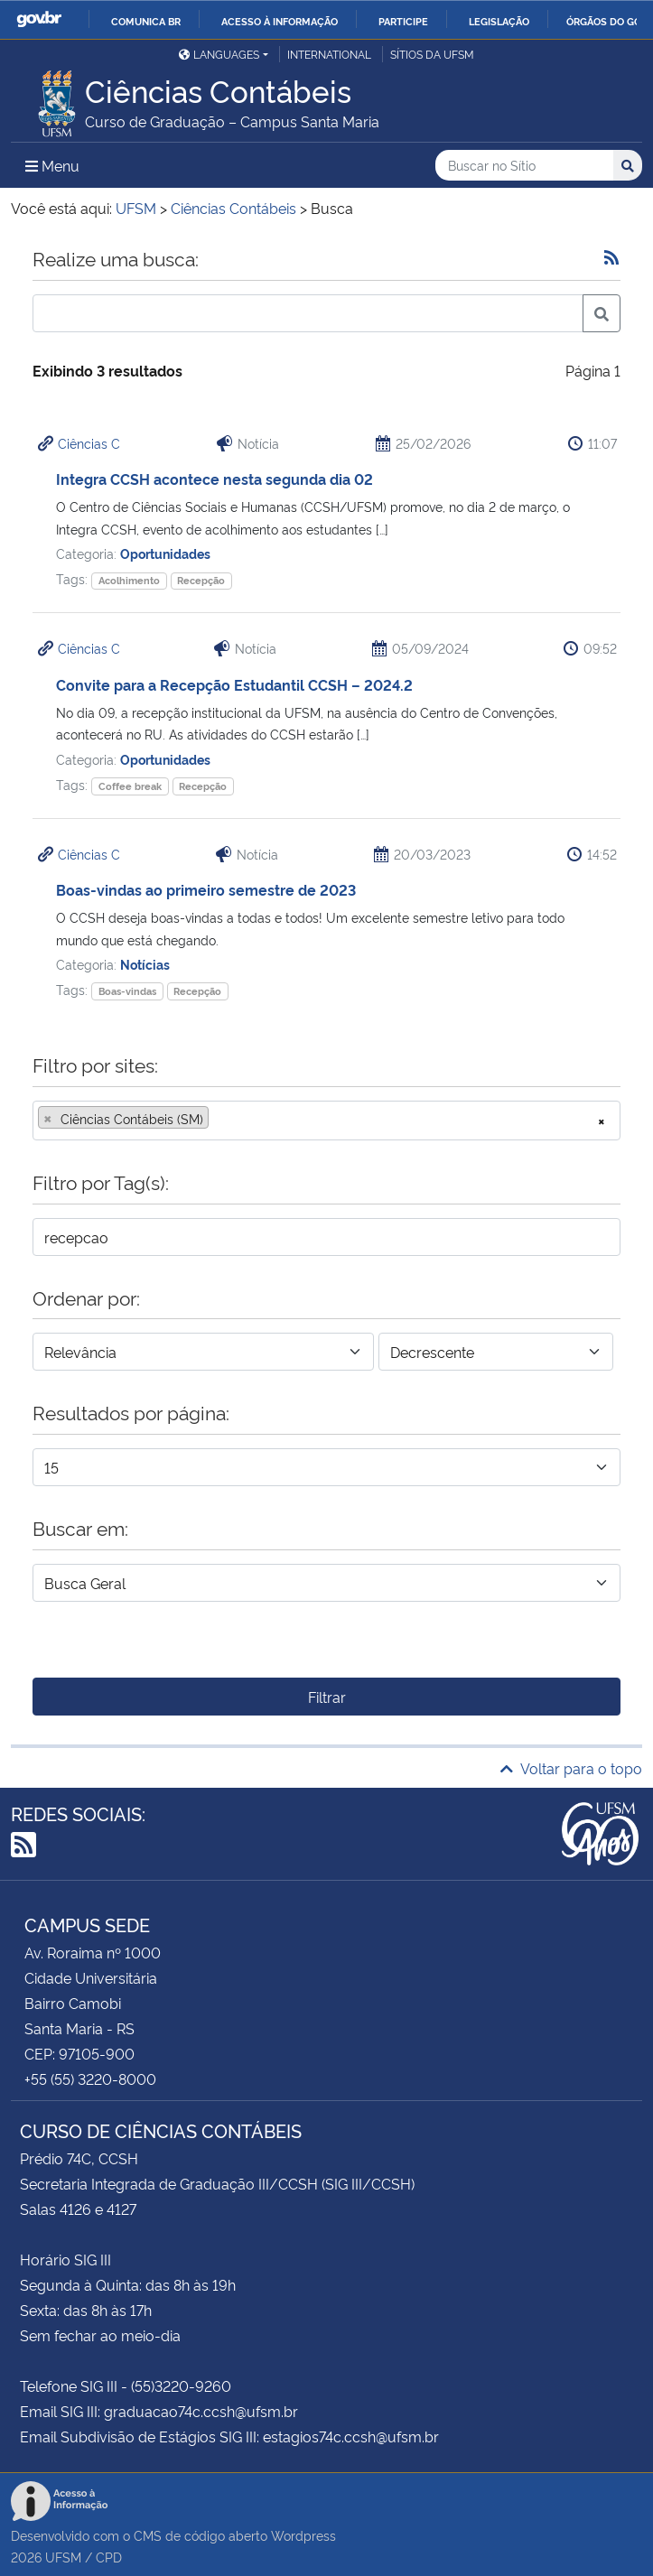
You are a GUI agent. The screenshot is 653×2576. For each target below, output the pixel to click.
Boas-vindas (127, 991)
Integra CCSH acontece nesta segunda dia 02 (214, 478)
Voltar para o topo (571, 1768)
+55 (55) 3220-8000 (90, 2078)
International (329, 53)
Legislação (499, 21)
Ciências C (89, 442)
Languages (219, 53)
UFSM (63, 2556)
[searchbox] (218, 1118)
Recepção (201, 580)
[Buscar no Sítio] (524, 165)
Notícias (145, 963)
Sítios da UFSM (432, 53)
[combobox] (326, 1120)
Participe (403, 21)
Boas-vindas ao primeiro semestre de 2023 (206, 889)
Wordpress (303, 2534)
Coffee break (130, 786)
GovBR (38, 19)
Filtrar (327, 1696)
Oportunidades (165, 553)
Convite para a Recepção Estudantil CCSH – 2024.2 (234, 684)
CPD (109, 2556)
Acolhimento (129, 580)
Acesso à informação (279, 21)
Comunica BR (146, 21)
